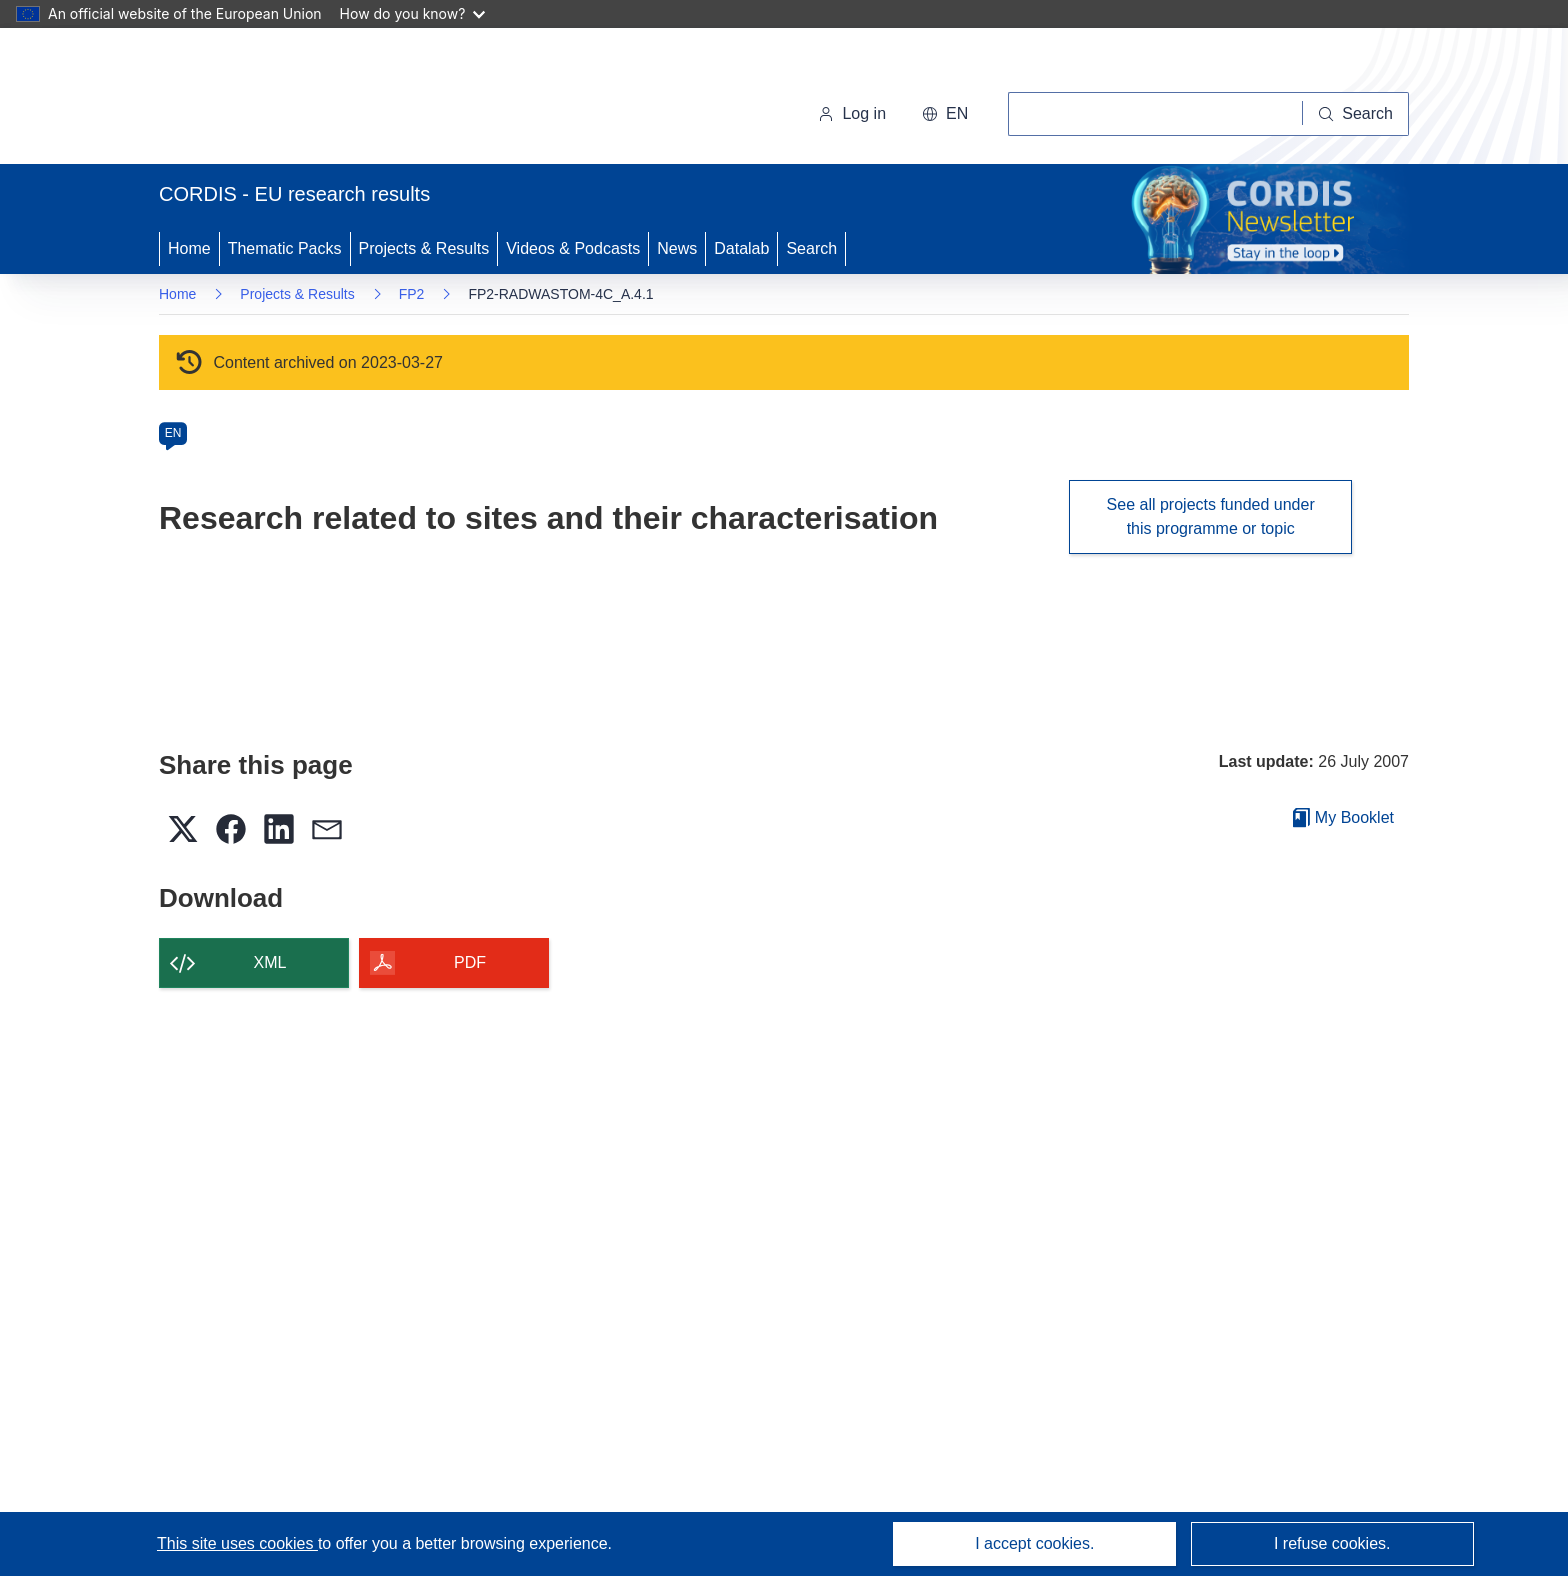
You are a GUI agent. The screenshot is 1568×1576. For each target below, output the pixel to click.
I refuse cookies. (1332, 1543)
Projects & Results (424, 248)
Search (811, 248)
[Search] (1356, 114)
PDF (470, 962)
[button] (945, 114)
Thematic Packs (285, 248)
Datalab (741, 248)
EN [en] (173, 433)
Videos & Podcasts (573, 248)
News (677, 248)
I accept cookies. (1034, 1543)
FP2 (412, 294)
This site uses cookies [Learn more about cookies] (237, 1543)
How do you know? (413, 13)
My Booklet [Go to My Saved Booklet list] (1343, 817)
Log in (852, 113)
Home (189, 248)
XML (270, 962)
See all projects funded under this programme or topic (1211, 516)
